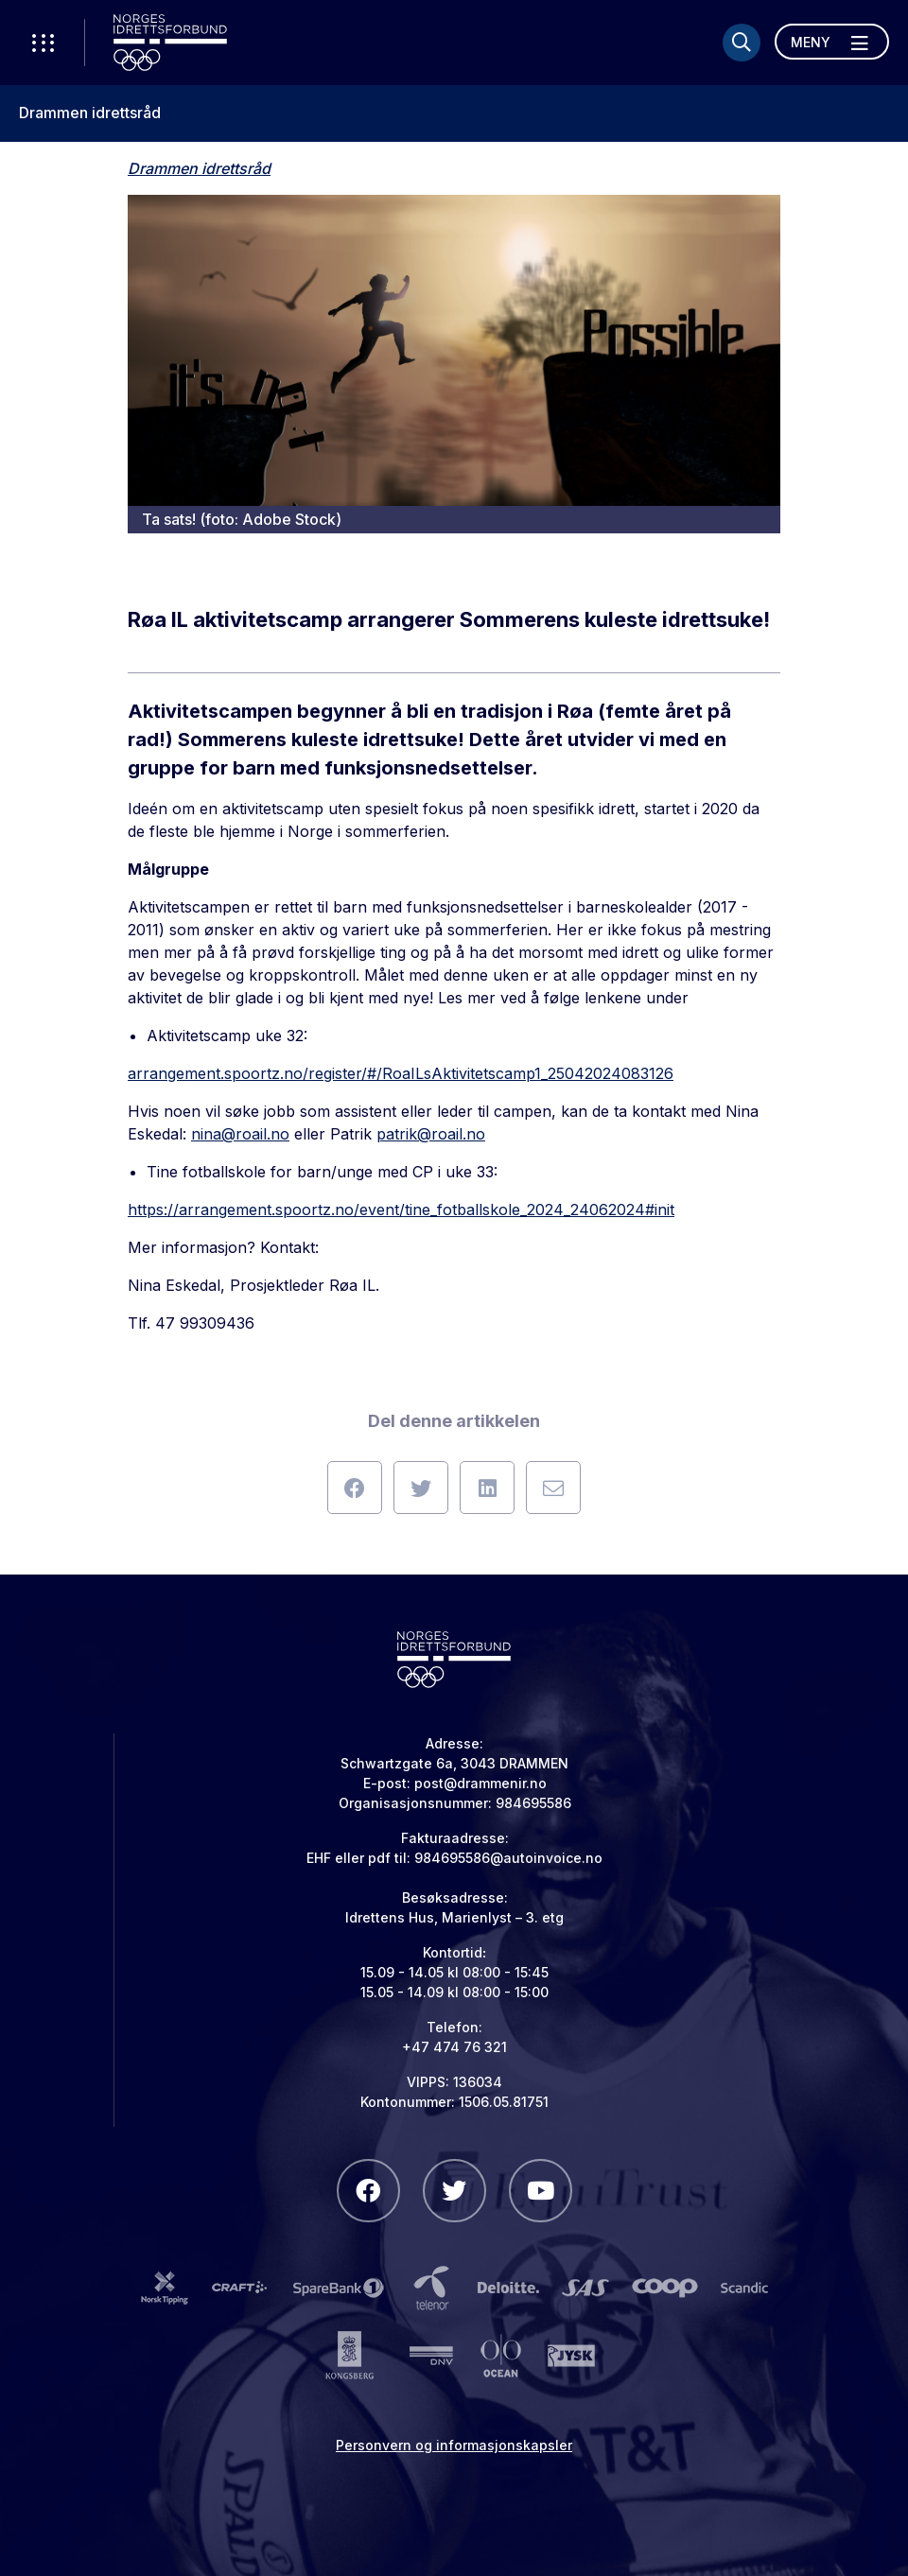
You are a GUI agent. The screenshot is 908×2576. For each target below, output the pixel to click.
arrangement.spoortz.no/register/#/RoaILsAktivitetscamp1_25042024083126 (400, 1073)
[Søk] (741, 42)
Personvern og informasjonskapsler (454, 2445)
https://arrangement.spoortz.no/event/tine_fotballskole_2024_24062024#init (401, 1209)
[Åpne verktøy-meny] (42, 42)
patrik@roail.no (430, 1133)
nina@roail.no (240, 1133)
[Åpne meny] (832, 42)
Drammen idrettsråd (90, 113)
